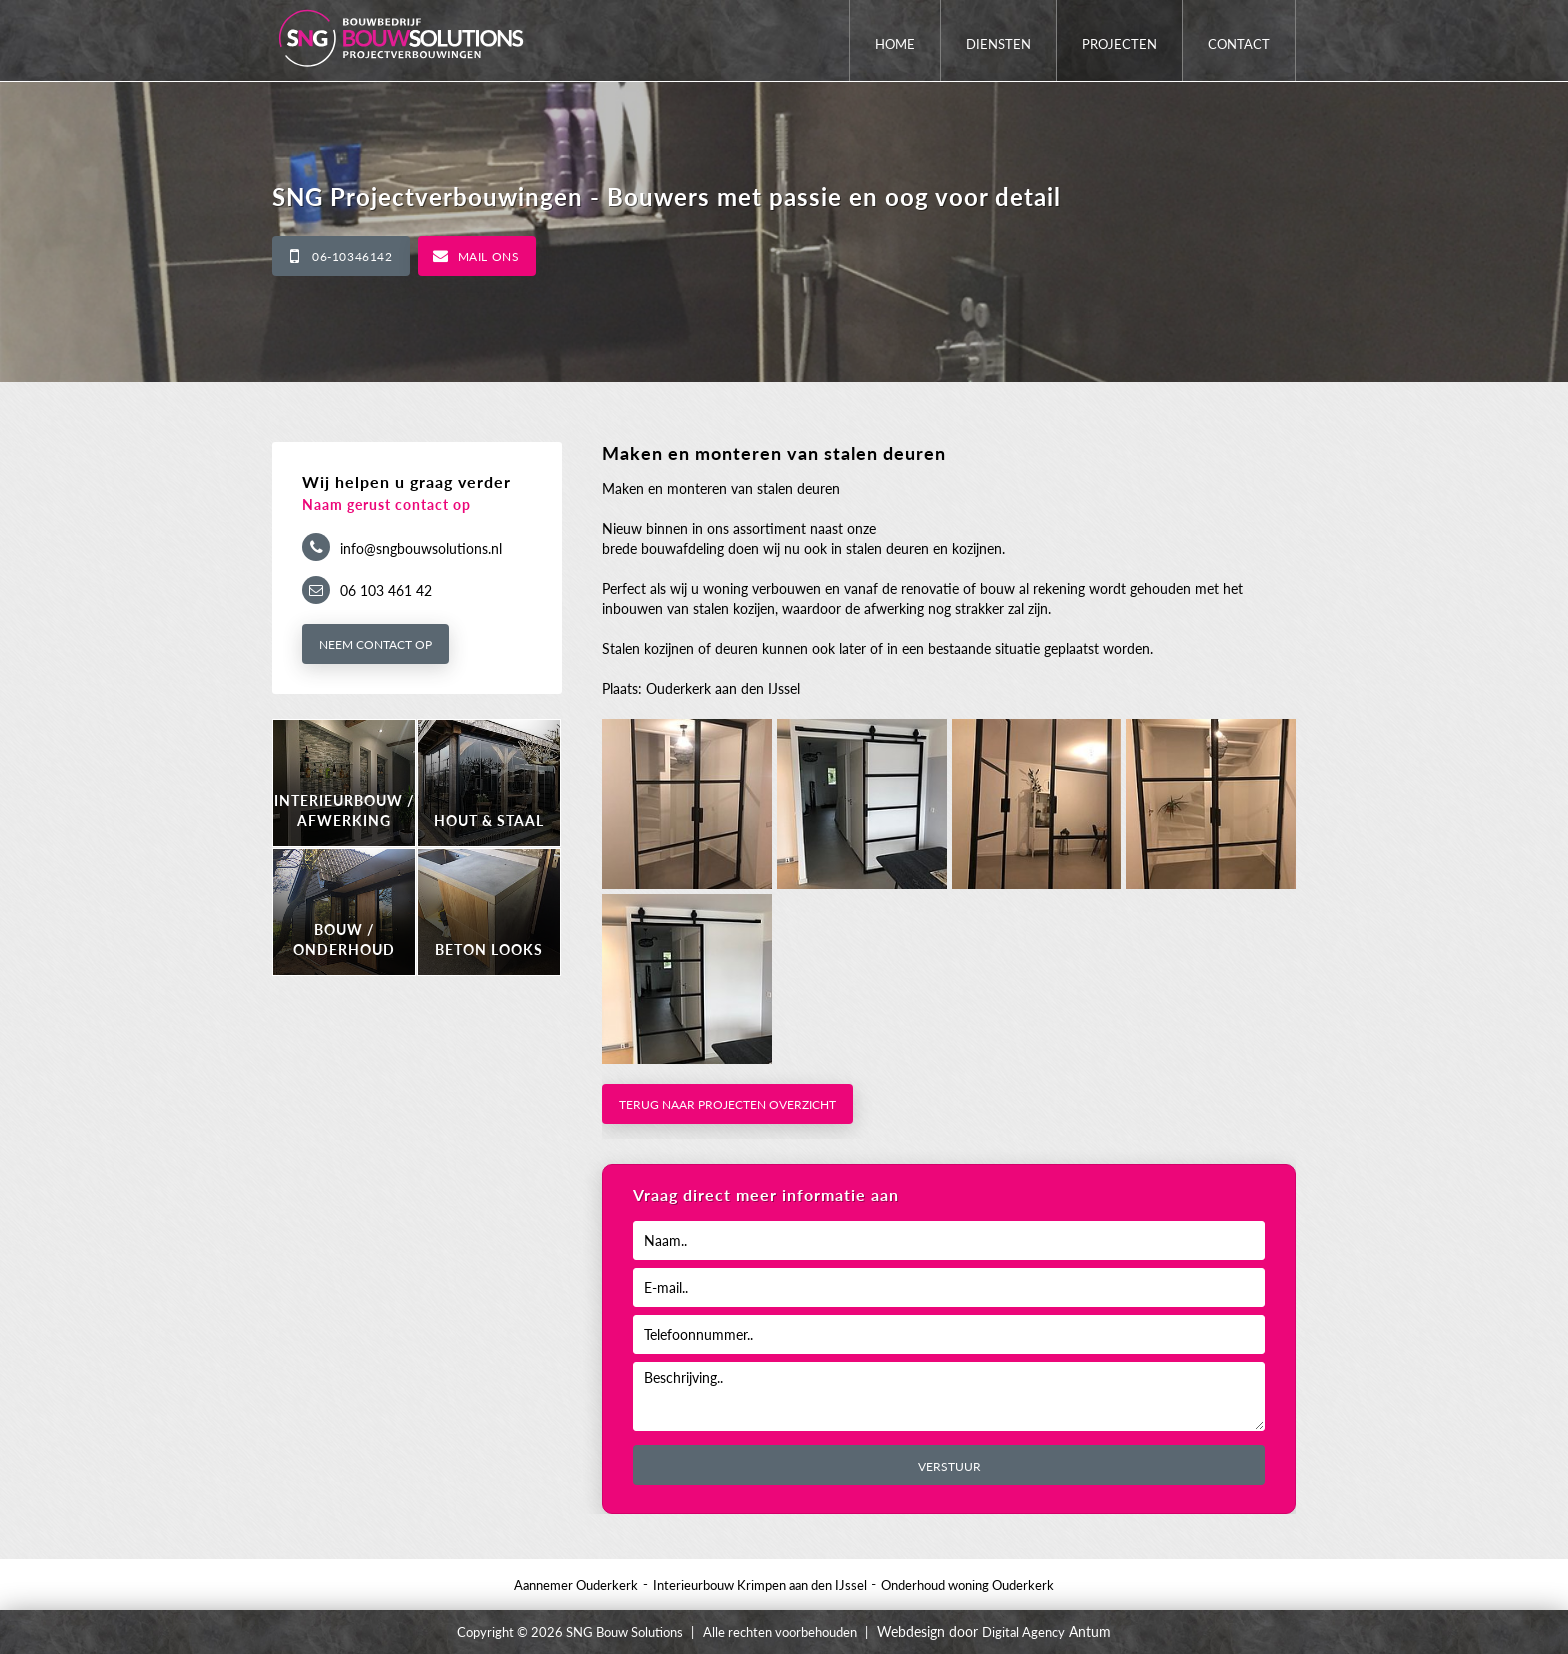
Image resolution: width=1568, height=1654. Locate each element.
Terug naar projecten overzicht (727, 1104)
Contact (1239, 44)
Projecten (1119, 44)
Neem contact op (375, 644)
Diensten (998, 44)
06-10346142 (352, 256)
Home (895, 44)
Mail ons (489, 256)
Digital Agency (1023, 1632)
